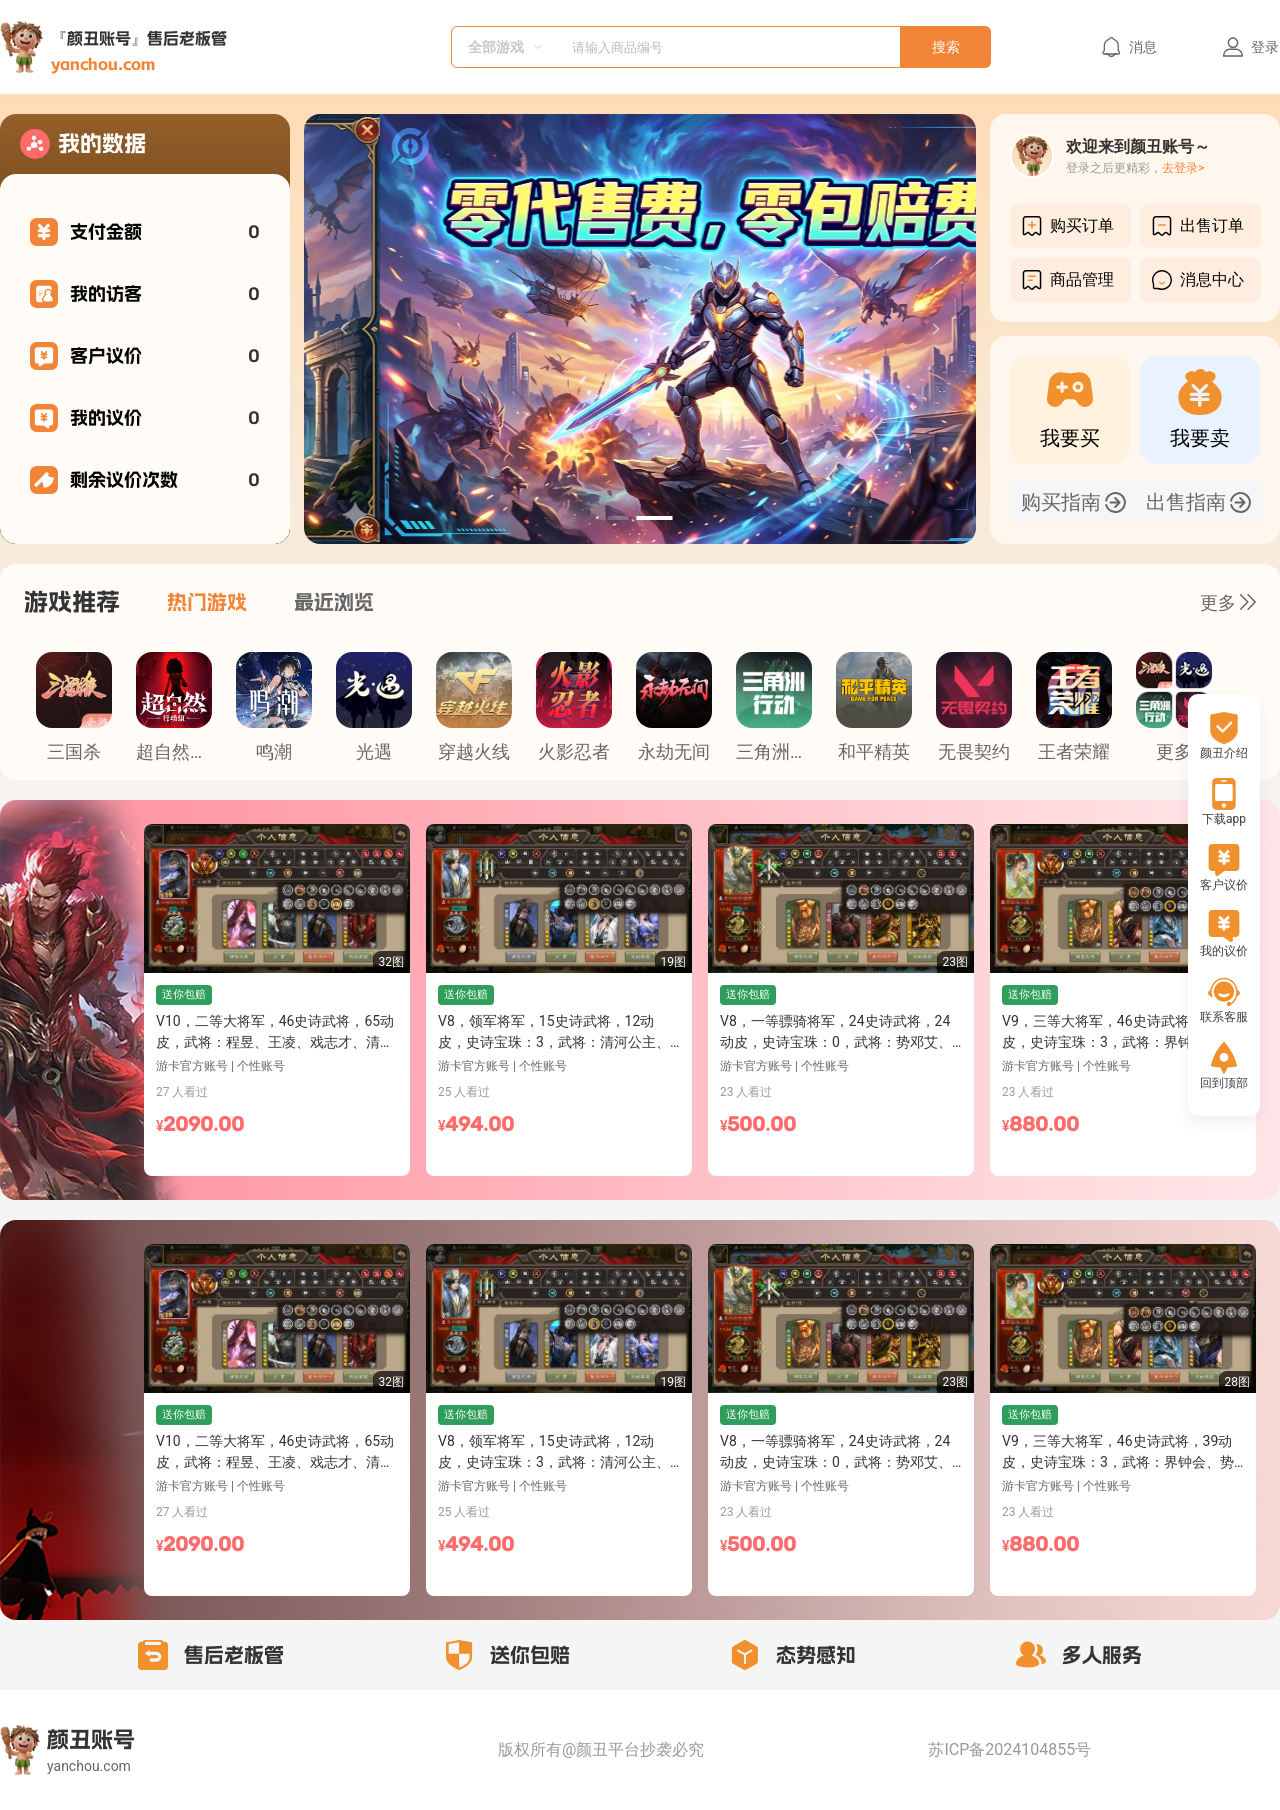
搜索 (946, 47)
